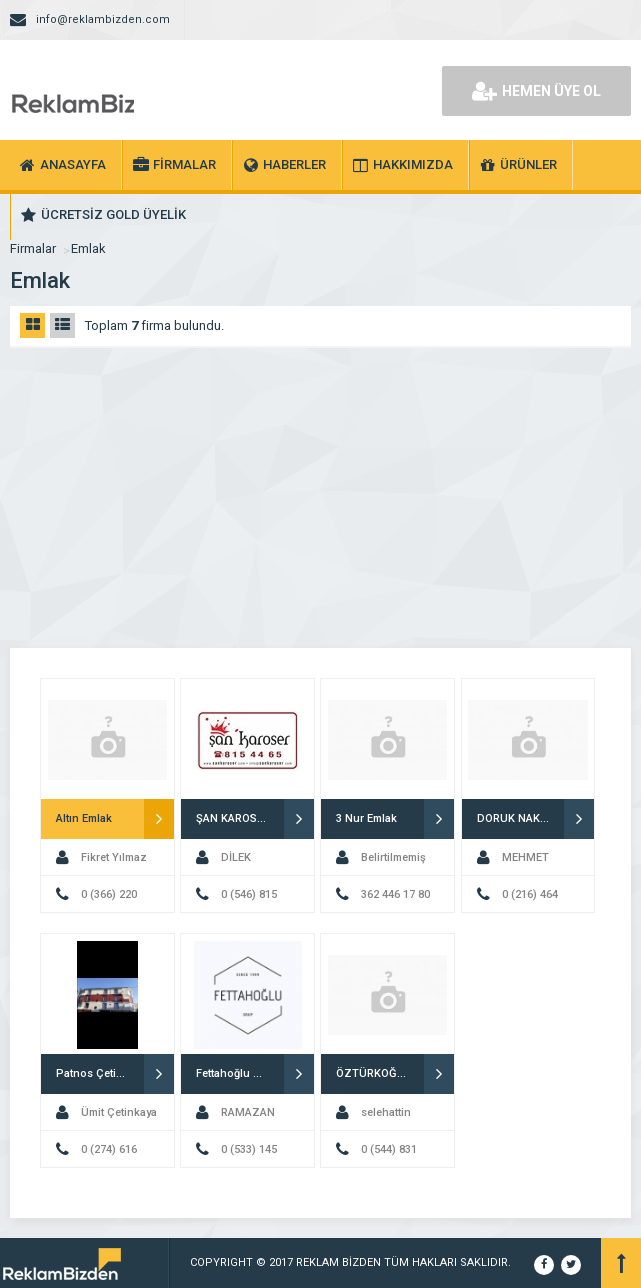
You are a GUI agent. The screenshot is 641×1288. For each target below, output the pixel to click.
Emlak (88, 248)
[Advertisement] (320, 498)
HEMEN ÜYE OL (536, 91)
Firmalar (33, 248)
